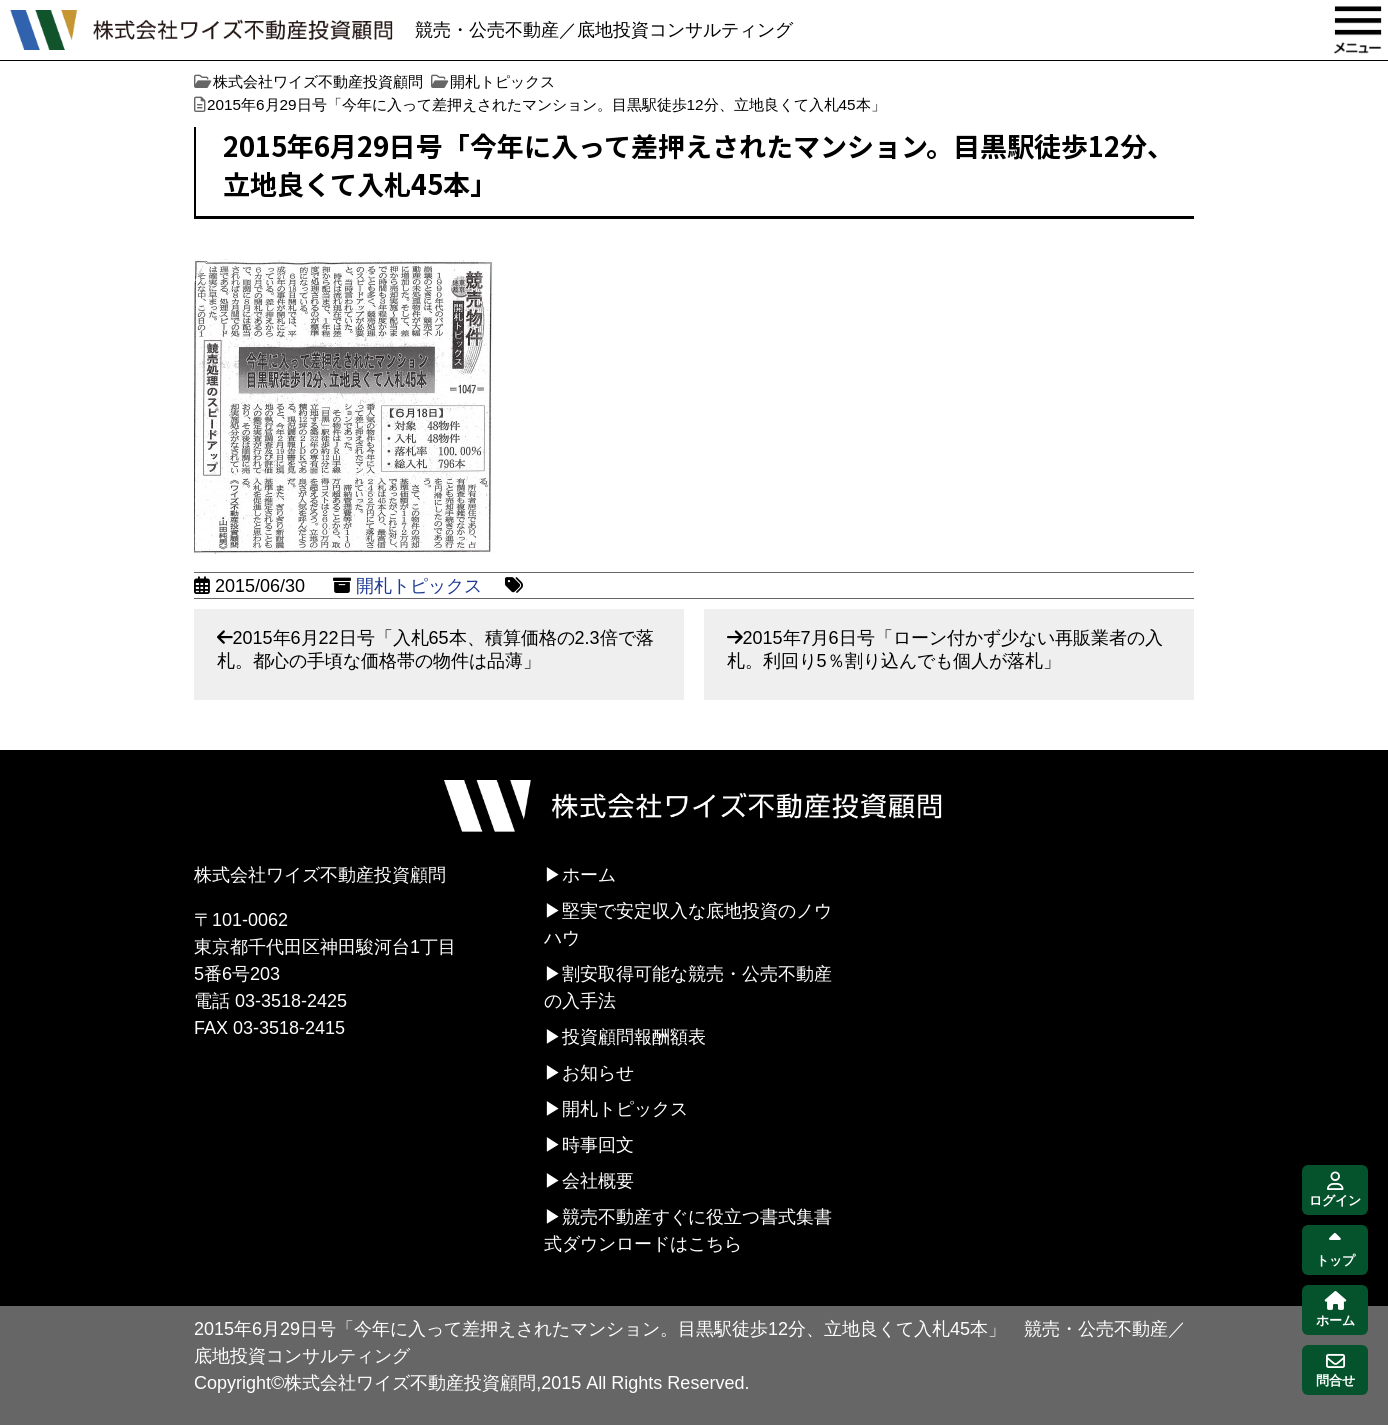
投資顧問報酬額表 (634, 1037)
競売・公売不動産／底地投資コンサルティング (604, 30)
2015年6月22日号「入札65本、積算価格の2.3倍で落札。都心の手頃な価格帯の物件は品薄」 (435, 649)
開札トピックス (419, 586)
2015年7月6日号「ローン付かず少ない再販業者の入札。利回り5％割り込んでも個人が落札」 (945, 649)
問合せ (1335, 1370)
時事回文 (598, 1145)
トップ (1335, 1250)
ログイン (1335, 1190)
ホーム (589, 875)
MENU (1358, 30)
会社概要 (598, 1181)
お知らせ (598, 1073)
